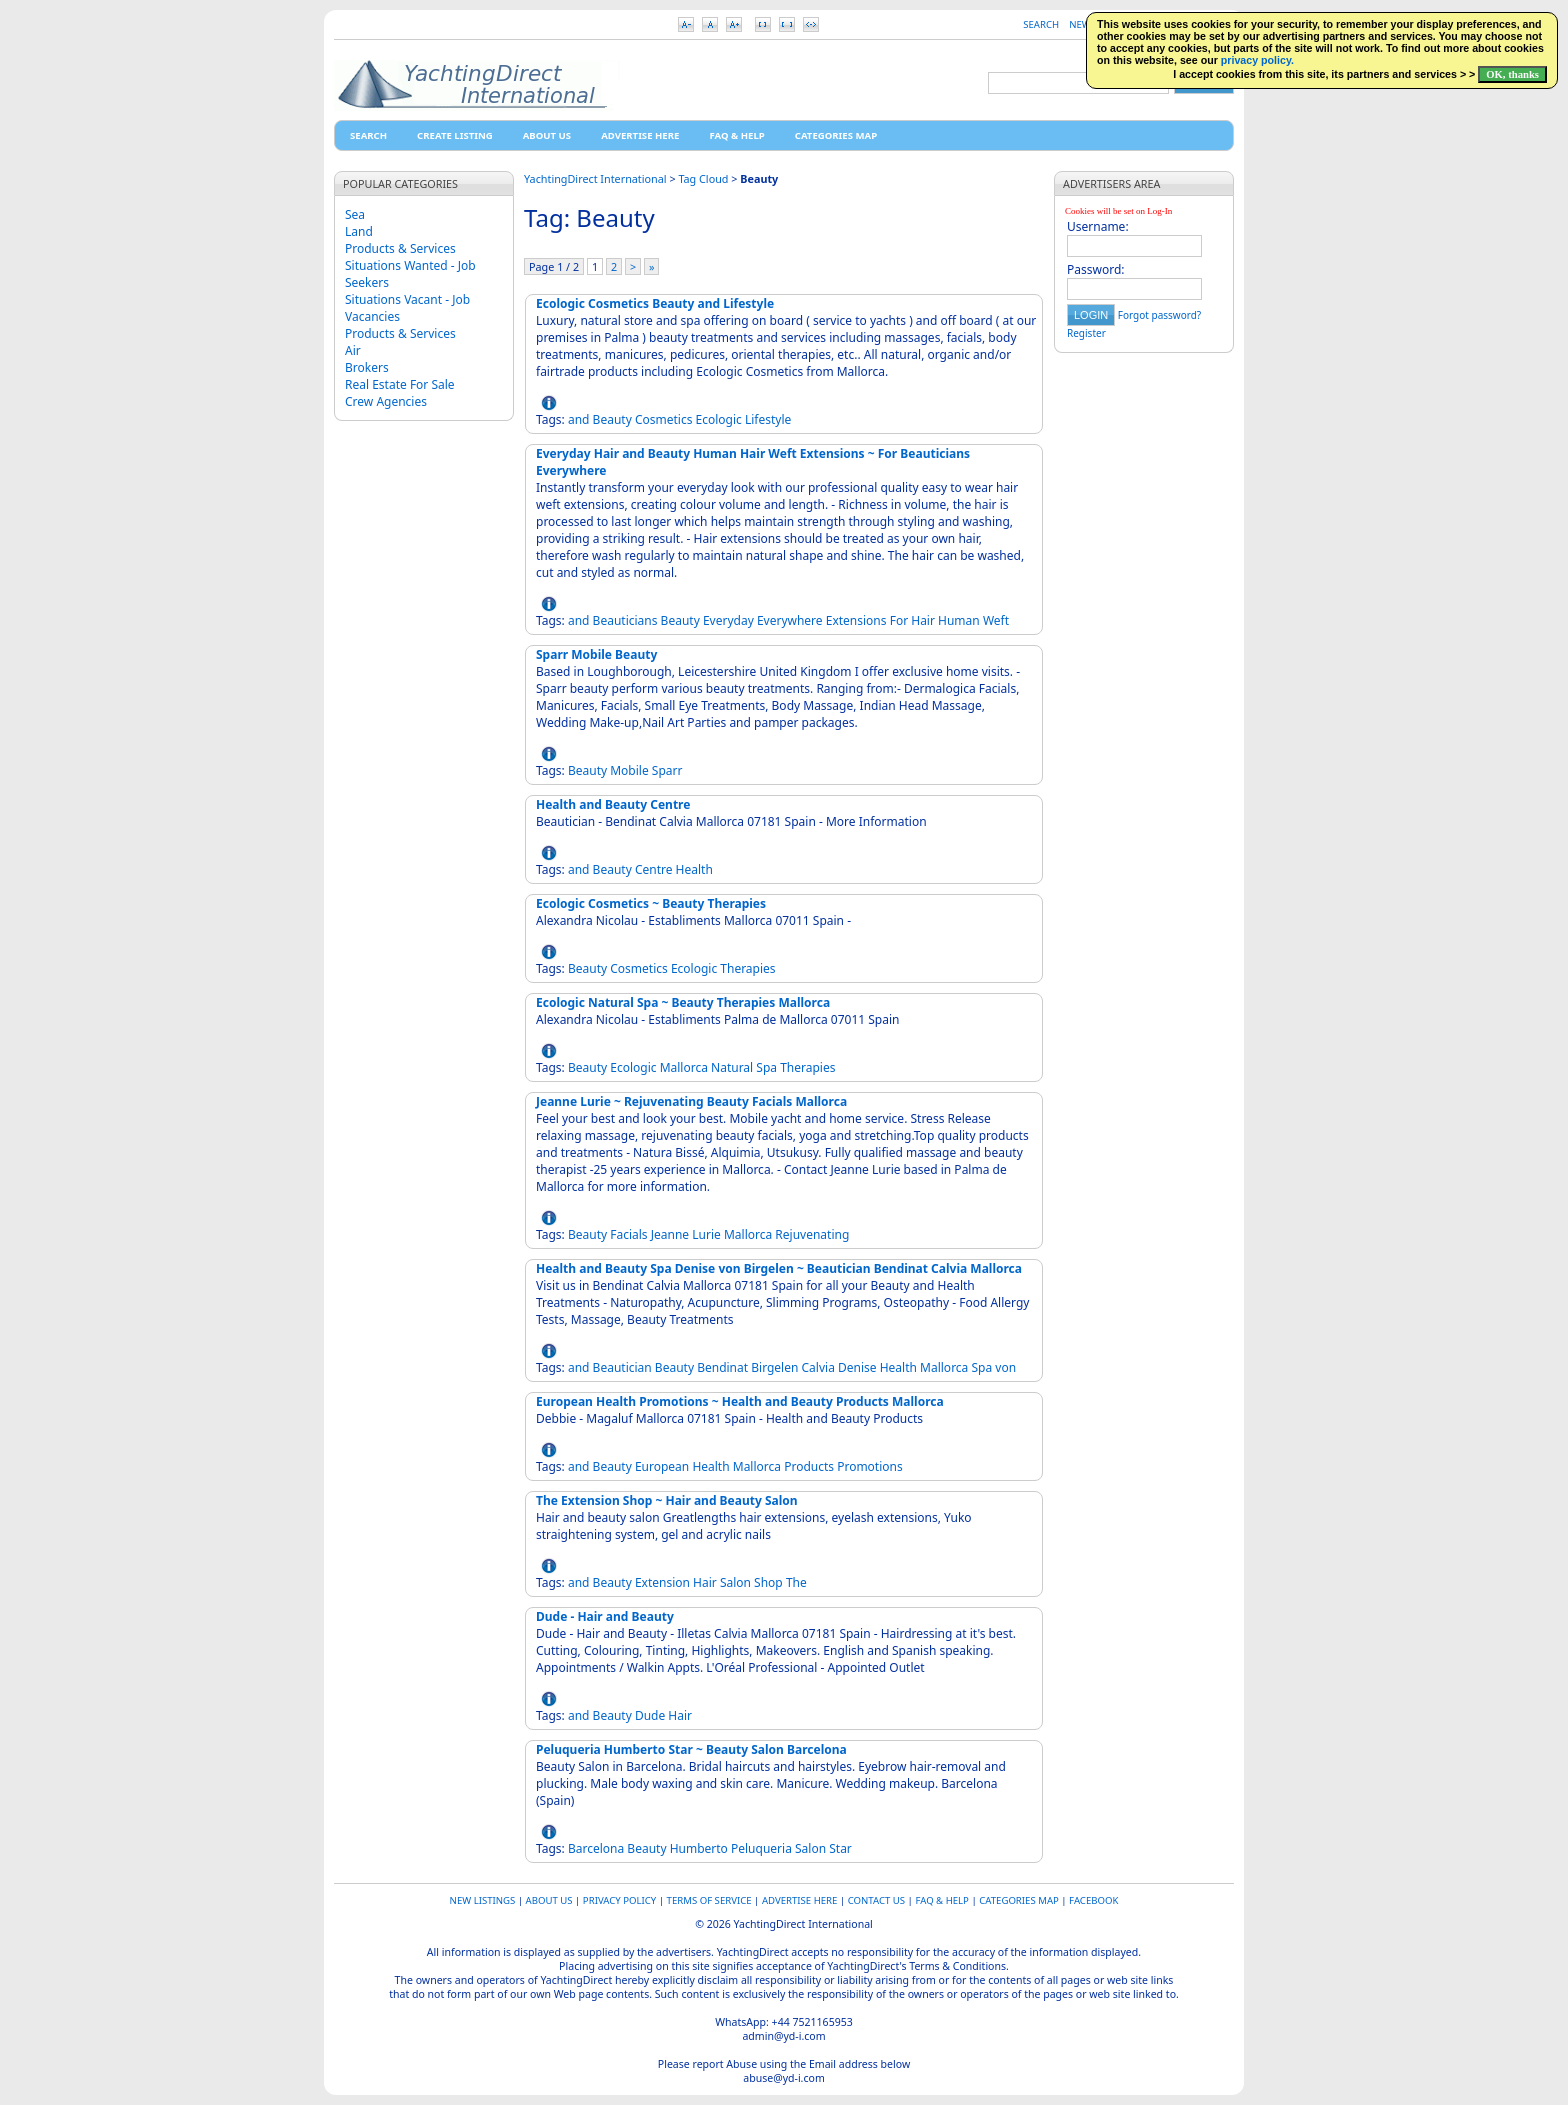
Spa (766, 1067)
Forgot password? (1159, 315)
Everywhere (790, 620)
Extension (662, 1582)
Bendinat (722, 1367)
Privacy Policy (619, 1900)
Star (840, 1848)
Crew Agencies (386, 401)
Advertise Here (640, 135)
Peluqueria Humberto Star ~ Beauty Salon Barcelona (691, 1749)
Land (359, 231)
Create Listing (455, 135)
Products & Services (400, 248)
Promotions (870, 1466)
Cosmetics (664, 419)
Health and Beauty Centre (613, 804)
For (899, 620)
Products (809, 1466)
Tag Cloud (703, 178)
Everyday (728, 620)
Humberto (699, 1848)
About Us (547, 135)
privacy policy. (1257, 60)
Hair (923, 620)
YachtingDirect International (595, 178)
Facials (628, 1234)
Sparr (667, 770)
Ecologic (719, 419)
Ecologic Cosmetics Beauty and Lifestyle (655, 303)
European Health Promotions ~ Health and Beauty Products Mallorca (740, 1401)
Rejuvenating (812, 1234)
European (662, 1466)
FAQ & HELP (736, 135)
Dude (650, 1715)
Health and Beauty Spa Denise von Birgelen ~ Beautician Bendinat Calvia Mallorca (779, 1268)
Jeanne (670, 1234)
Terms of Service (709, 1900)
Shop (768, 1582)
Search (1041, 24)
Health (694, 869)
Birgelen (774, 1367)
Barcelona (596, 1848)
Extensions (856, 620)
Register (1086, 333)
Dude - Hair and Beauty (605, 1616)
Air (353, 350)
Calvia (818, 1367)
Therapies (747, 968)
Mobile (629, 770)
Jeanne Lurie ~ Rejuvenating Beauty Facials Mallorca (691, 1101)
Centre (654, 869)
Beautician (622, 1367)
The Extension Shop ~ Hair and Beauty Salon (667, 1500)
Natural (732, 1067)
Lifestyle (768, 419)
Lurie (706, 1234)
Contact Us (876, 1900)
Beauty (612, 419)
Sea (355, 214)
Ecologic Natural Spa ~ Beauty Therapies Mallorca (683, 1002)
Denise (857, 1367)
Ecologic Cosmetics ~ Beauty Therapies (651, 903)
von (1005, 1367)
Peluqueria (761, 1848)
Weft (996, 620)
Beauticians (625, 620)
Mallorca (684, 1067)
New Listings (483, 1900)
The (796, 1582)
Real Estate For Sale (400, 384)
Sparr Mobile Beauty (596, 654)
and (579, 419)
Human (959, 620)
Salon (735, 1582)
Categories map (836, 135)
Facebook (1093, 1900)
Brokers (367, 367)
